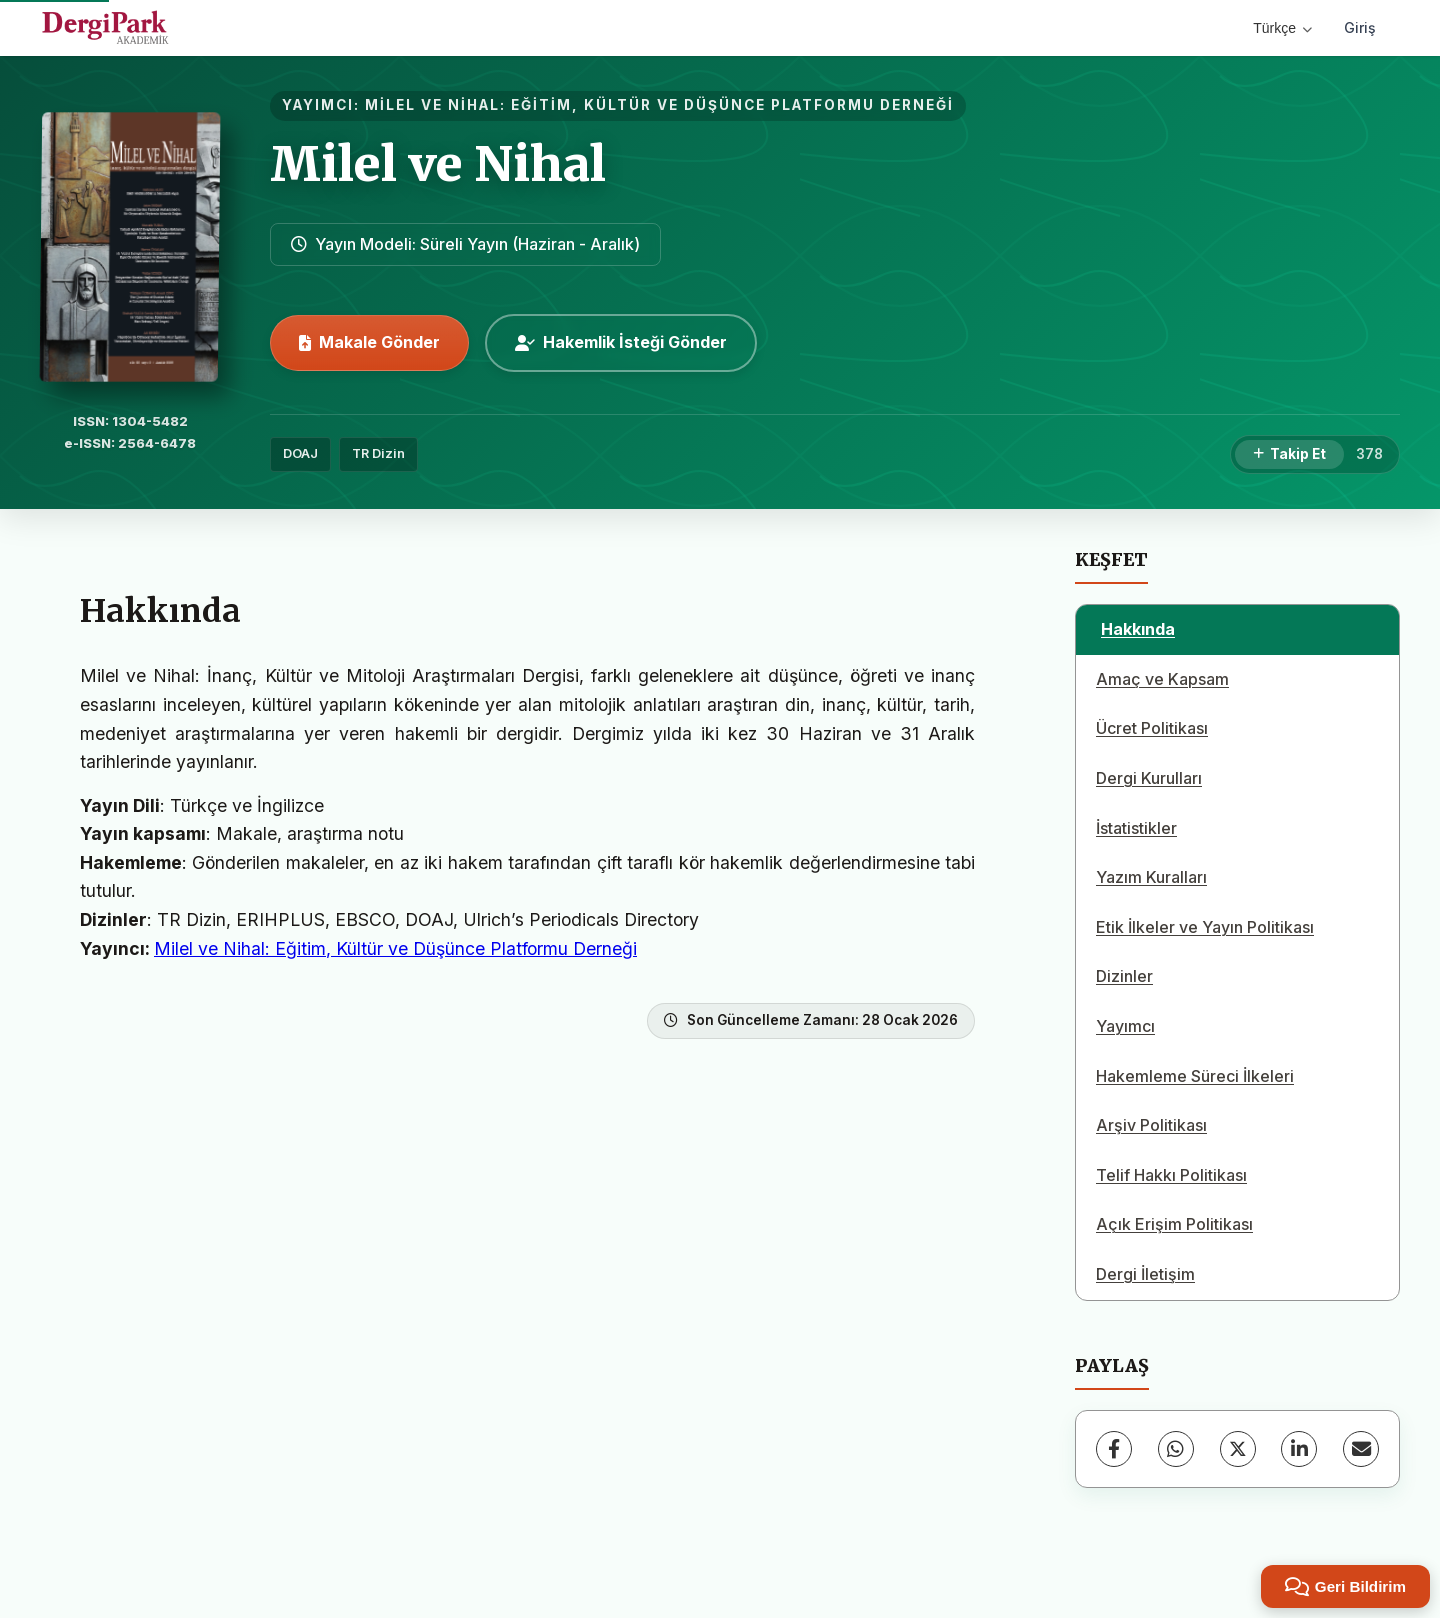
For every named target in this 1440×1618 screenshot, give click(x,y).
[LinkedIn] (1299, 1449)
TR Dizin (378, 453)
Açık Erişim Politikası (1174, 1224)
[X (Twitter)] (1238, 1449)
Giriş (1360, 27)
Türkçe (1282, 28)
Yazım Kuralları (1151, 877)
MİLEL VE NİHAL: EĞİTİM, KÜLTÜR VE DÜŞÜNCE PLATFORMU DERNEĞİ (659, 105)
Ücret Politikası (1152, 728)
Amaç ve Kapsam (1162, 679)
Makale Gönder (369, 342)
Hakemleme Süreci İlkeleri (1195, 1076)
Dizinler (1124, 976)
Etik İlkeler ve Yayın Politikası (1205, 927)
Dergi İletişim (1145, 1274)
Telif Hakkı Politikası (1171, 1175)
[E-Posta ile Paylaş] (1361, 1449)
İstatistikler (1136, 828)
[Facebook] (1114, 1449)
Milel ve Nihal (438, 164)
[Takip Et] (1289, 455)
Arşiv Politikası (1151, 1125)
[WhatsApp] (1176, 1449)
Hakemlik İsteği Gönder (621, 342)
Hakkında (1138, 629)
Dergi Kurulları (1149, 778)
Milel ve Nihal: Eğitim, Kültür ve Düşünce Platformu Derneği (395, 948)
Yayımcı (1125, 1026)
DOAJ (300, 453)
